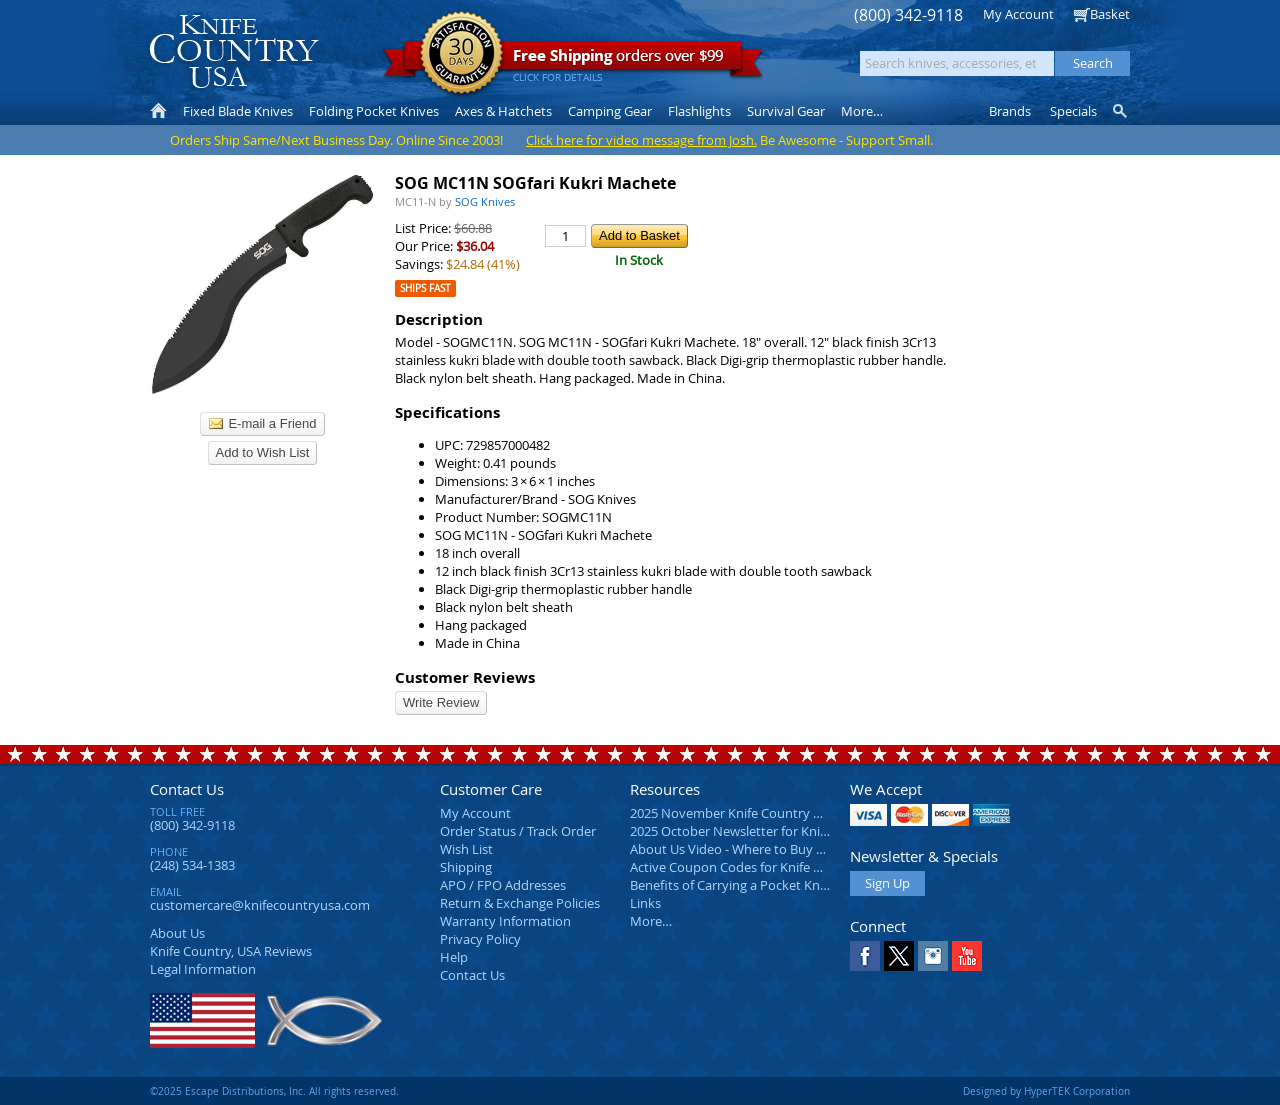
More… (651, 921)
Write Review (441, 702)
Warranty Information (505, 921)
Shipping (466, 867)
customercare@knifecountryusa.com (260, 905)
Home (158, 111)
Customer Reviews (465, 677)
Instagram (933, 956)
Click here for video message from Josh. (641, 140)
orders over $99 (573, 60)
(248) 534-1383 (192, 865)
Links (645, 903)
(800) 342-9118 (908, 15)
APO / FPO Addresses (503, 885)
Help (454, 957)
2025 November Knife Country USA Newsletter (767, 813)
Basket (1110, 14)
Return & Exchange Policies (520, 903)
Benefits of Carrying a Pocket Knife (732, 885)
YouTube (967, 956)
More (862, 111)
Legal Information (203, 969)
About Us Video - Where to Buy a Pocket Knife (765, 849)
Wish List (466, 849)
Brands (1010, 111)
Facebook (865, 956)
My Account (1018, 14)
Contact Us (187, 789)
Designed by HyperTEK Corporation (1046, 1091)
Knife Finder (1121, 111)
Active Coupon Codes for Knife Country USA (759, 867)
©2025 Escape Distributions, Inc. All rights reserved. (274, 1091)
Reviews (231, 951)
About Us (177, 933)
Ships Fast (425, 288)
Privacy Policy (480, 939)
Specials (1073, 111)
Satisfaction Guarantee (461, 54)
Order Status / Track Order (518, 831)
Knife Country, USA (234, 51)
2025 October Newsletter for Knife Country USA (770, 831)
